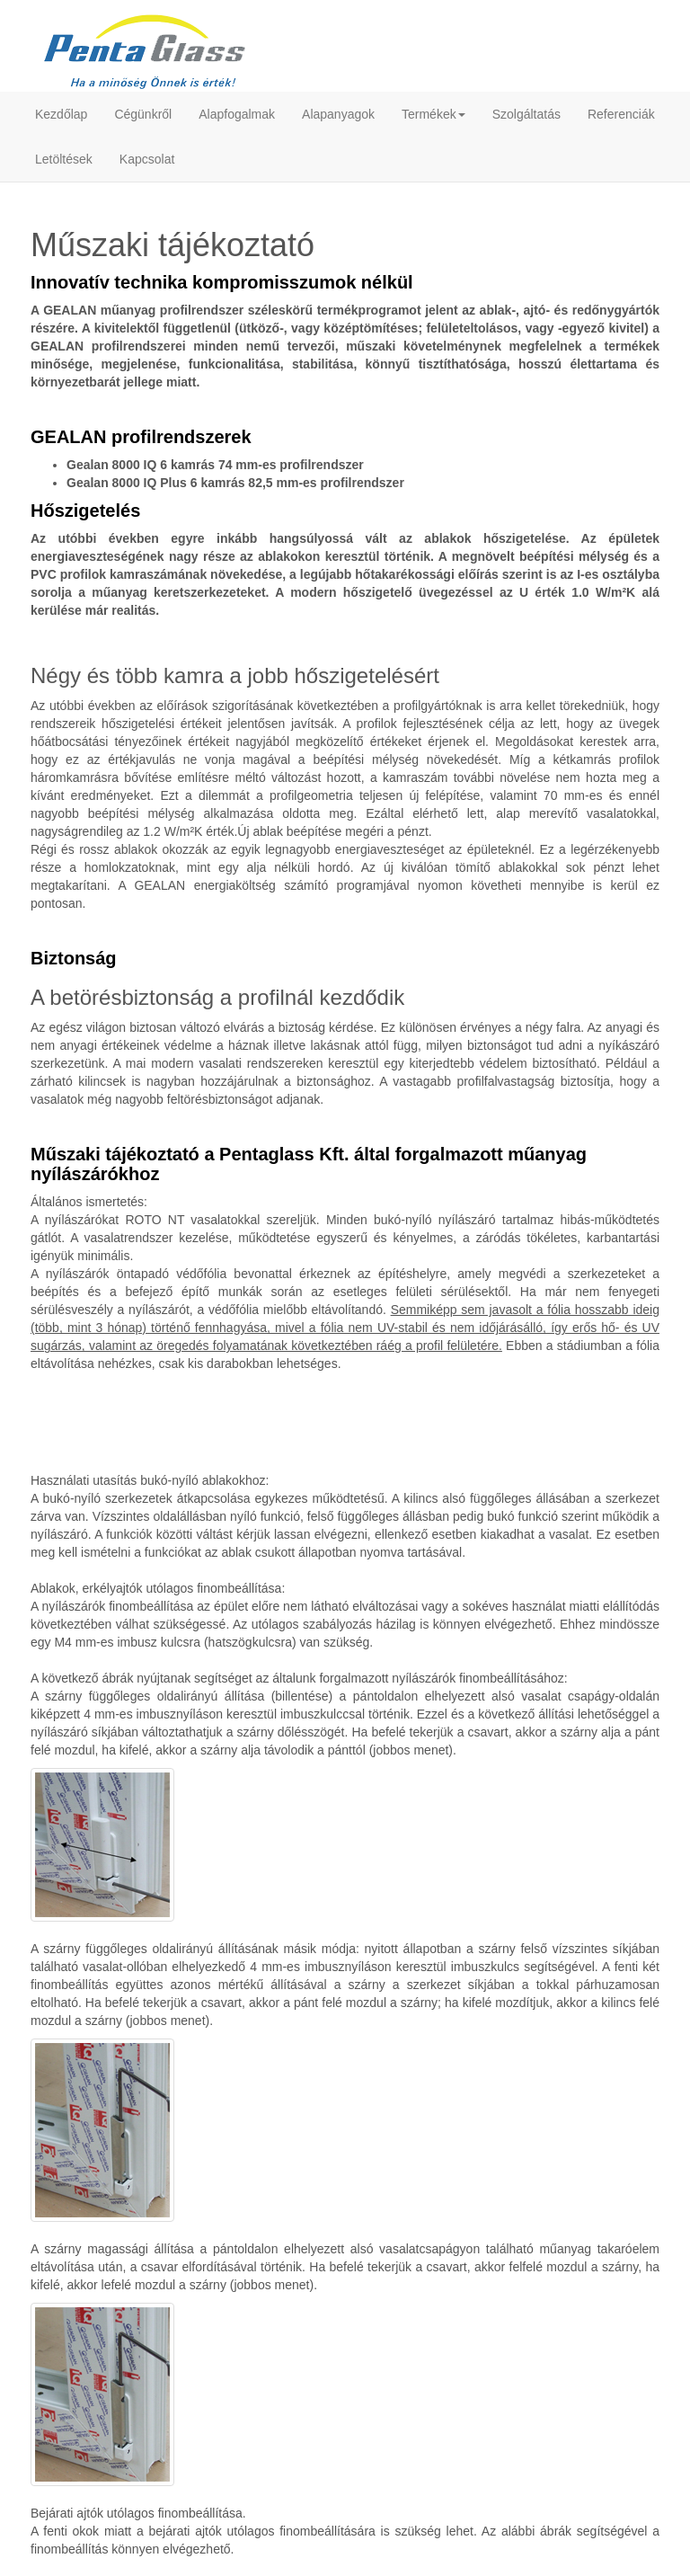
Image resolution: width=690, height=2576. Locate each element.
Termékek (433, 114)
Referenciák (621, 114)
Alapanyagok (338, 114)
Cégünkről (143, 114)
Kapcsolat (146, 159)
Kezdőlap (61, 114)
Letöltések (64, 159)
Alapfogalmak (237, 114)
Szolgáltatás (526, 114)
